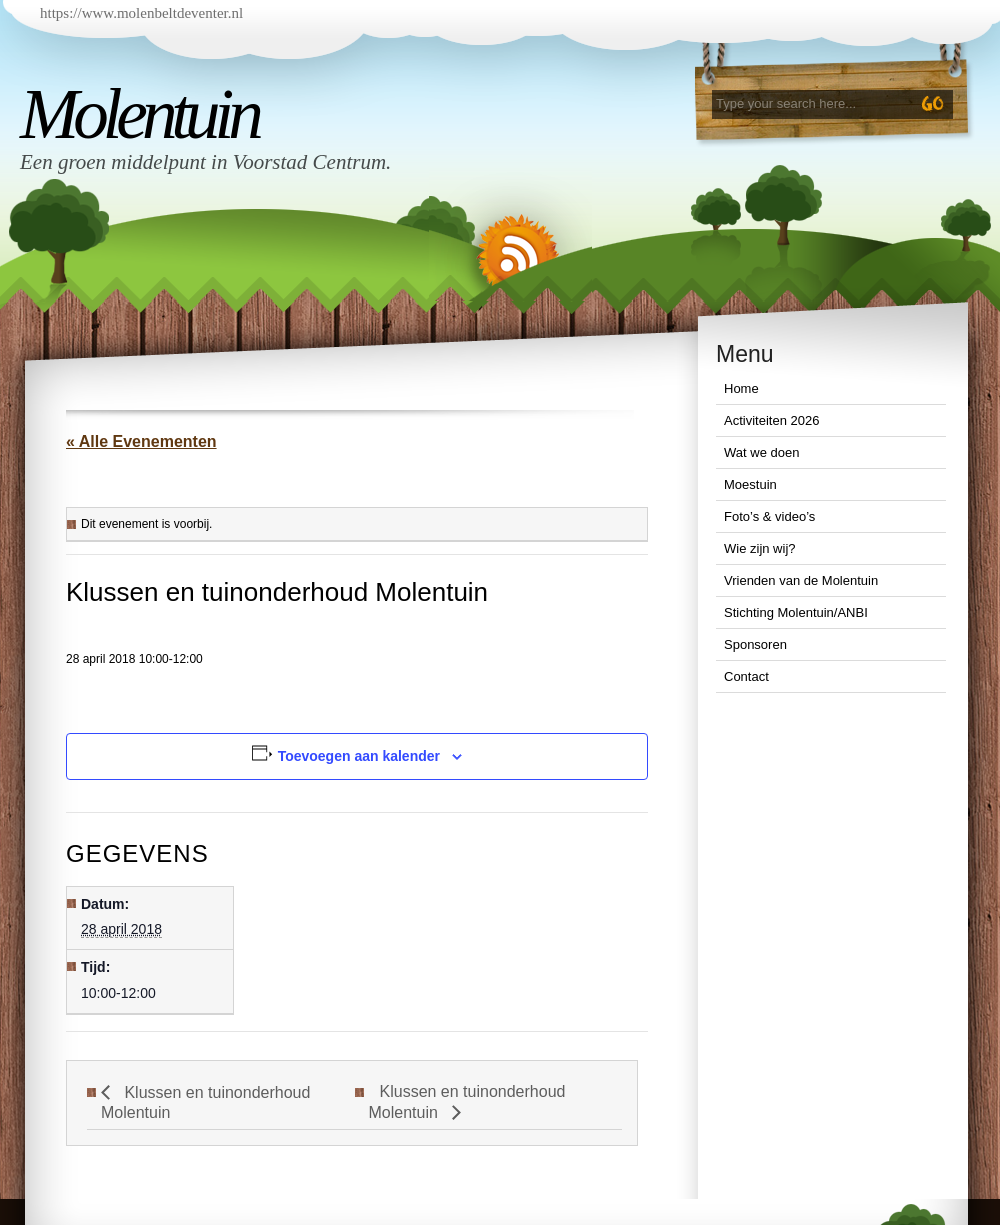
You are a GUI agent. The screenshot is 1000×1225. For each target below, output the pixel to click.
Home (741, 388)
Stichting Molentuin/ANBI (796, 612)
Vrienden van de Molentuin (801, 580)
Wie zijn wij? (760, 548)
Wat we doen (761, 452)
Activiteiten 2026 (771, 420)
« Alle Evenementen (141, 441)
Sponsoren (755, 644)
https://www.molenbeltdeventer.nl (141, 13)
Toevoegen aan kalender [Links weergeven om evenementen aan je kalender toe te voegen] (359, 756)
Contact (746, 676)
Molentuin (139, 114)
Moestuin (750, 484)
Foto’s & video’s (769, 516)
